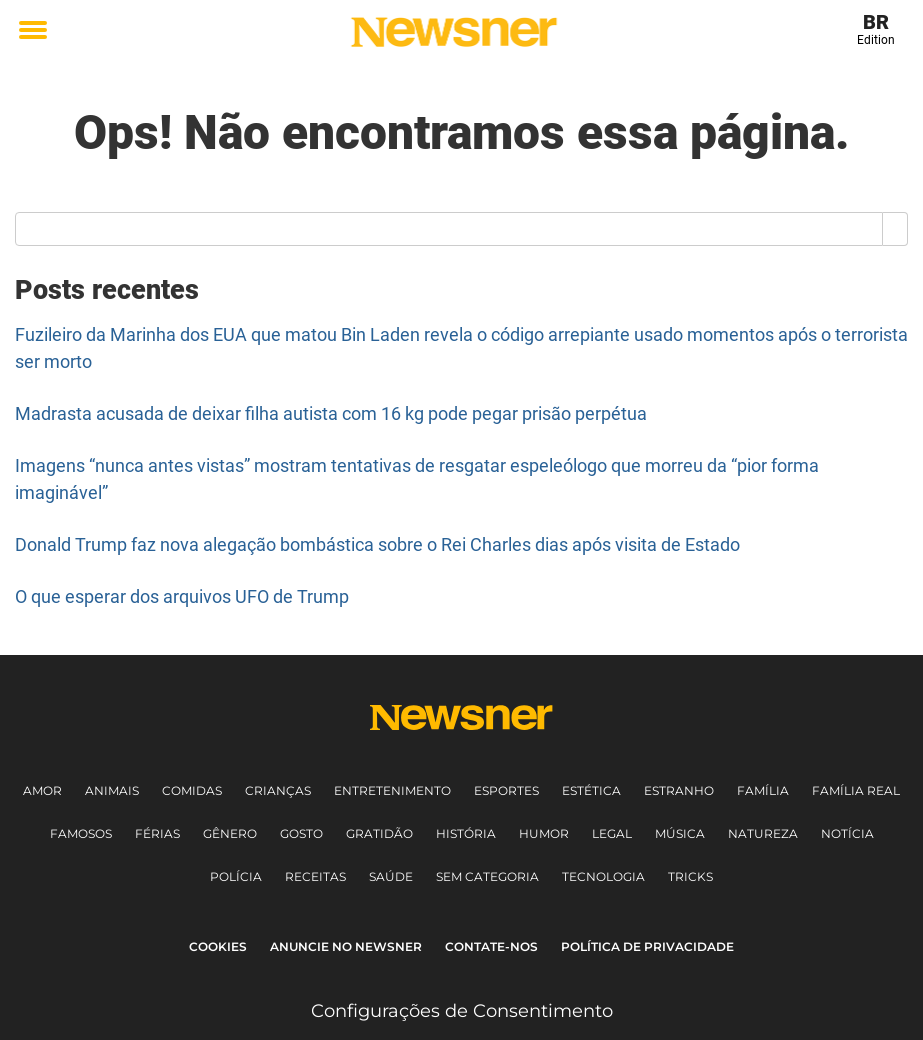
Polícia (236, 876)
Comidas (192, 790)
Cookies (218, 946)
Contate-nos (491, 946)
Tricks (690, 876)
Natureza (763, 833)
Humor (544, 833)
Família (763, 790)
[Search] (895, 229)
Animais (112, 790)
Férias (157, 833)
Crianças (278, 790)
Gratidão (379, 833)
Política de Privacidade (647, 946)
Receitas (315, 876)
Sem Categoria (487, 876)
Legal (612, 833)
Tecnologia (603, 876)
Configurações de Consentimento (462, 1011)
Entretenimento (392, 790)
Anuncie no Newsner (346, 946)
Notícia (847, 833)
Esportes (506, 790)
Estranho (679, 790)
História (466, 833)
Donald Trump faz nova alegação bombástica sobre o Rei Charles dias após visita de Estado (377, 544)
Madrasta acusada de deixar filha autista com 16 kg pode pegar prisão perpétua (331, 413)
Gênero (230, 833)
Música (680, 833)
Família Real (856, 790)
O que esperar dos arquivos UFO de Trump (182, 596)
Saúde (391, 876)
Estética (591, 790)
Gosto (301, 833)
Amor (42, 790)
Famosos (81, 833)
